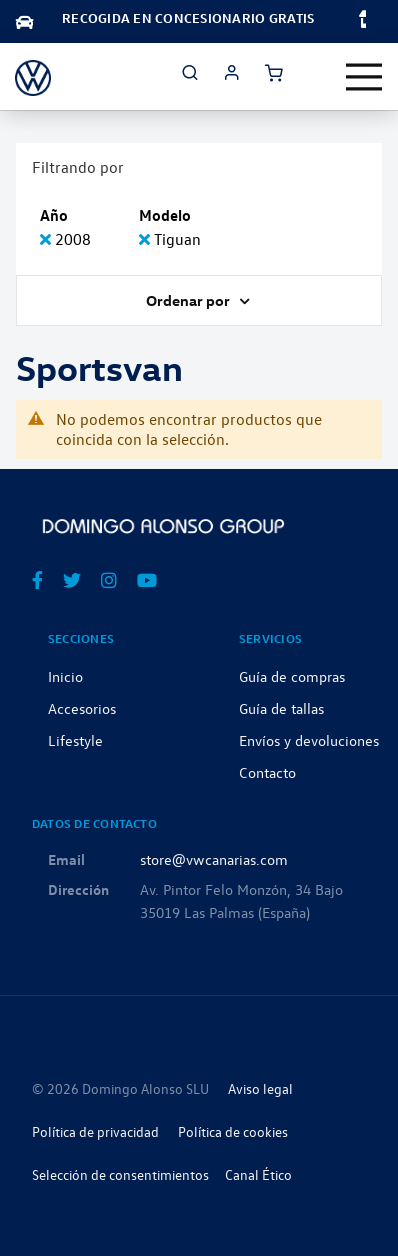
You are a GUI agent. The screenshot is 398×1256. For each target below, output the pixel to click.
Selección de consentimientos (120, 1174)
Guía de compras (292, 676)
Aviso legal (260, 1088)
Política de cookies (233, 1131)
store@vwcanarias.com (214, 859)
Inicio (65, 676)
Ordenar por (189, 300)
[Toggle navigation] (364, 77)
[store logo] (33, 76)
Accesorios (82, 708)
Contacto (267, 772)
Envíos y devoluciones (309, 740)
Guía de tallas (281, 708)
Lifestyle (75, 740)
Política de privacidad (95, 1131)
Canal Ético (258, 1174)
